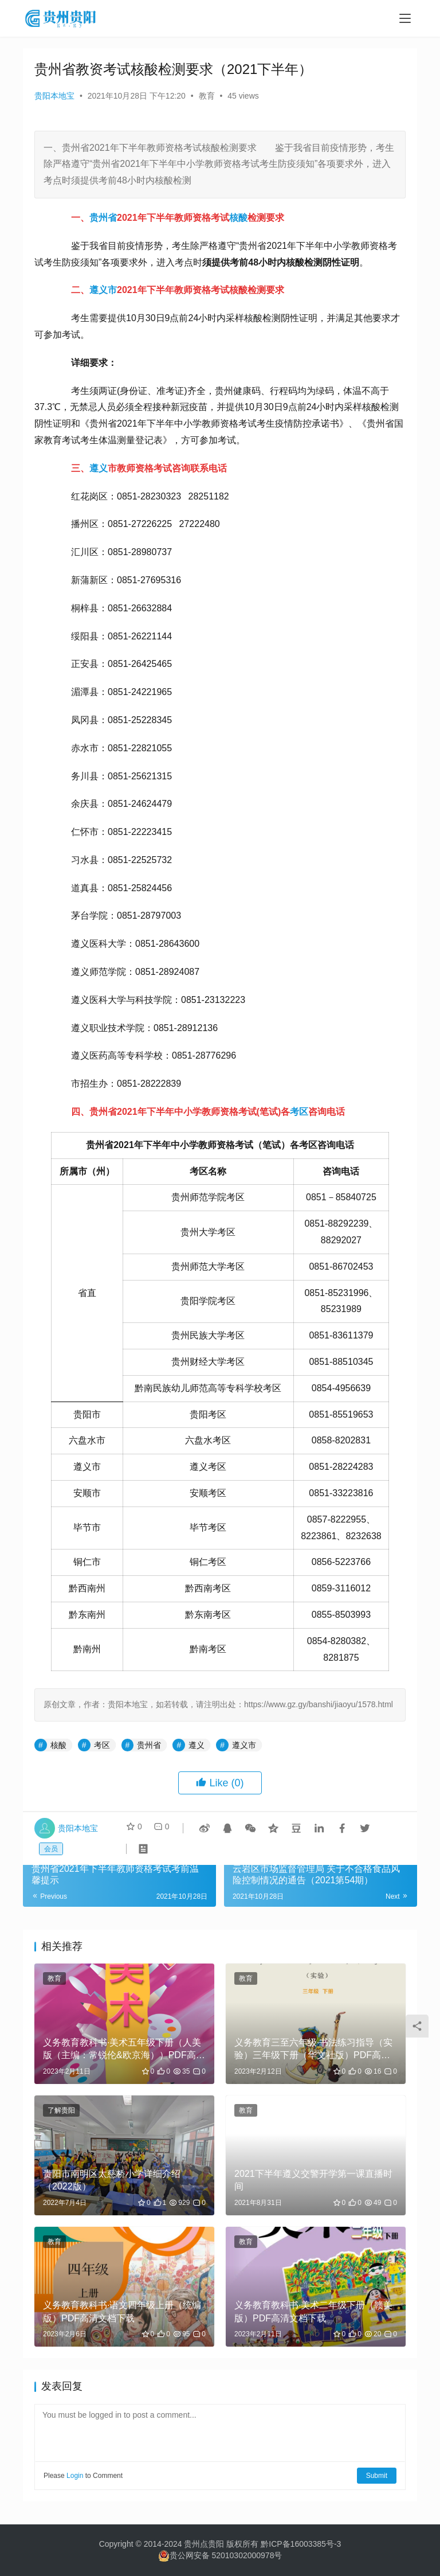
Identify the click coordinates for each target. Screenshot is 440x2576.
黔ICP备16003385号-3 (301, 2543)
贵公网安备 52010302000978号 (226, 2555)
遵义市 (103, 290)
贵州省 (103, 218)
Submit (376, 2476)
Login (74, 2476)
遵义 (98, 468)
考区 (299, 1112)
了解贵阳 (61, 2110)
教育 (207, 95)
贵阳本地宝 (54, 95)
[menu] (405, 18)
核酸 (238, 218)
